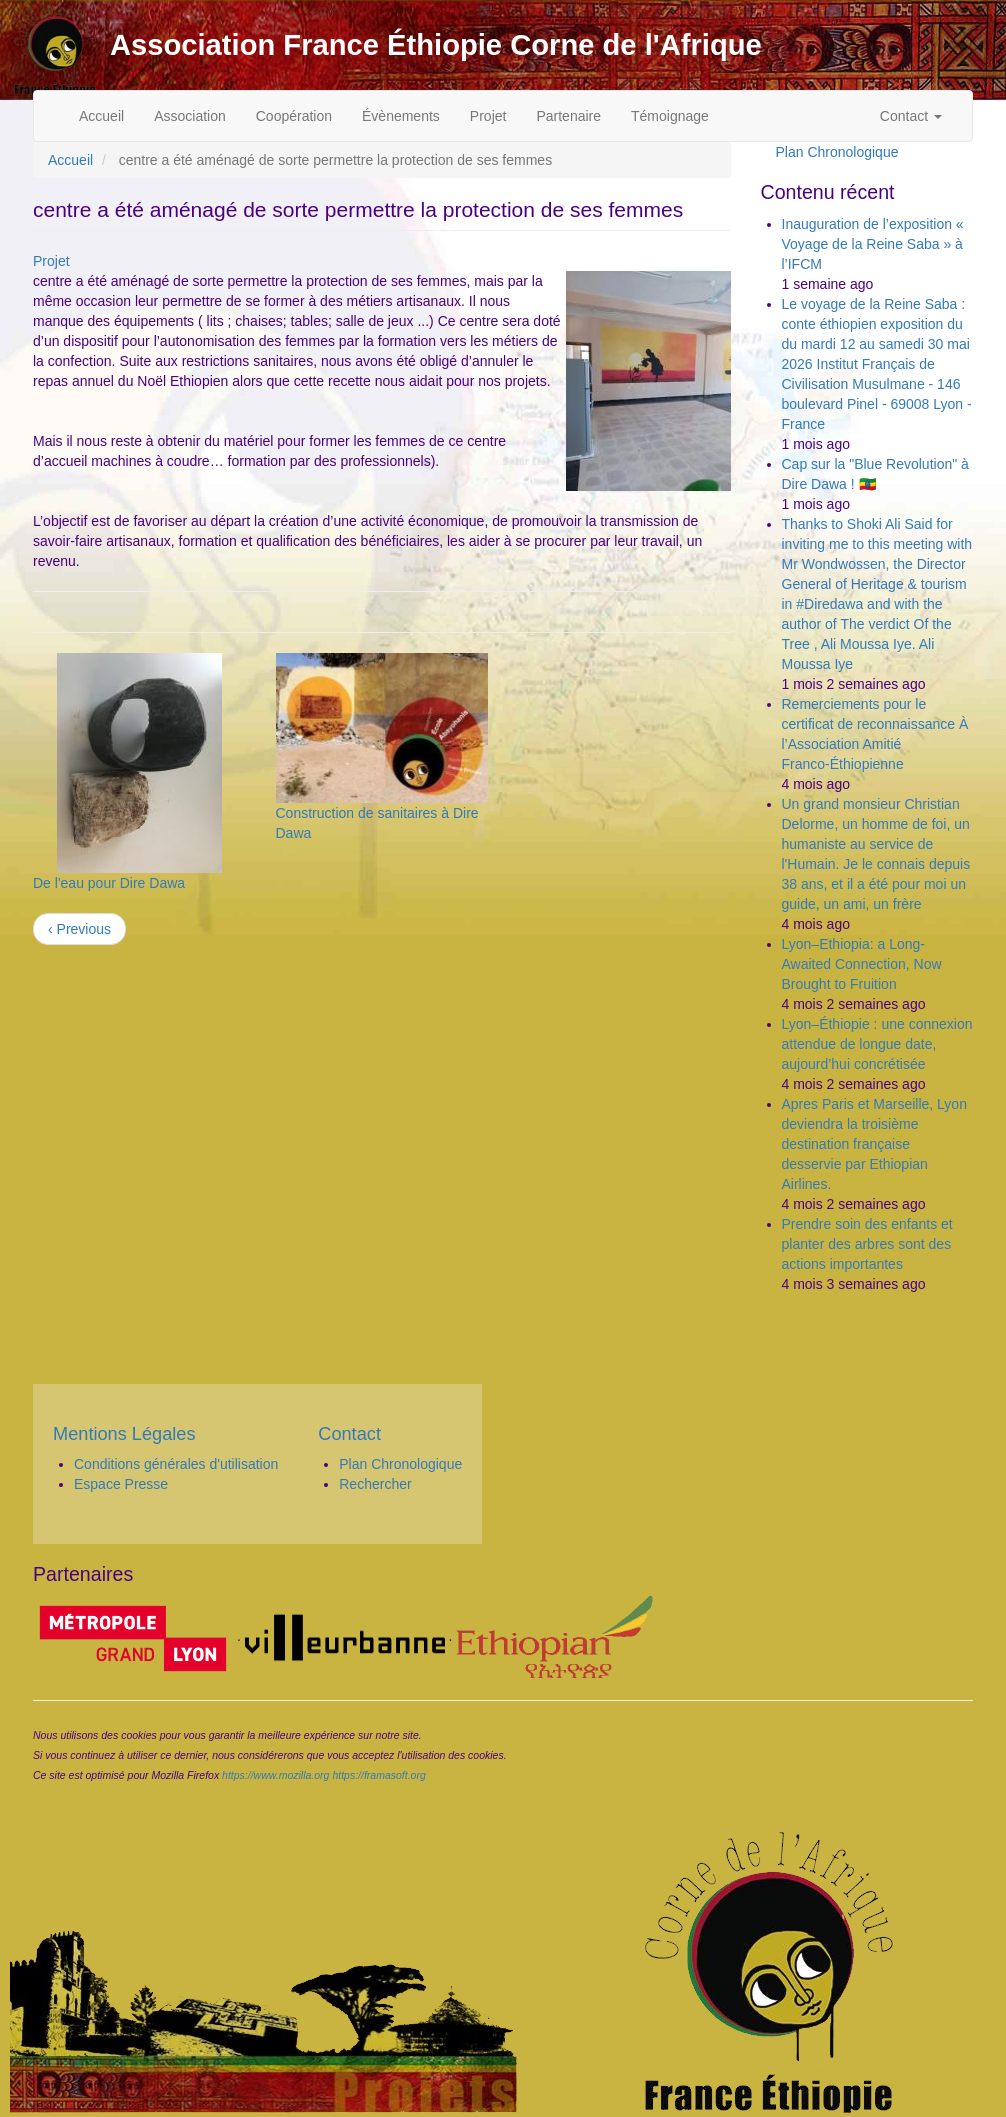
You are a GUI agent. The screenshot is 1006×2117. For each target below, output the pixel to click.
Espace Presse (121, 1484)
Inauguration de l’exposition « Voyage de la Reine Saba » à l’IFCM (873, 244)
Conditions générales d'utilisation (176, 1464)
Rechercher (375, 1484)
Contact (911, 116)
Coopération (294, 116)
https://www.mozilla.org (275, 1775)
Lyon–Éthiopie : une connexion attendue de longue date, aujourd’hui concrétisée (877, 1044)
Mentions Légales (124, 1434)
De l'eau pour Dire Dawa (109, 883)
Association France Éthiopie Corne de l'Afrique (436, 45)
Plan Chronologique (837, 152)
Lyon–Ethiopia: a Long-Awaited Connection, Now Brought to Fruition (862, 964)
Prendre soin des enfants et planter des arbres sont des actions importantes (867, 1244)
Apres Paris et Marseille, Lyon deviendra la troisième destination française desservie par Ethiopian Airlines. (874, 1144)
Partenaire (568, 116)
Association (190, 116)
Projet (488, 116)
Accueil (101, 116)
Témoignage (670, 116)
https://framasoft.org (378, 1775)
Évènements (401, 116)
